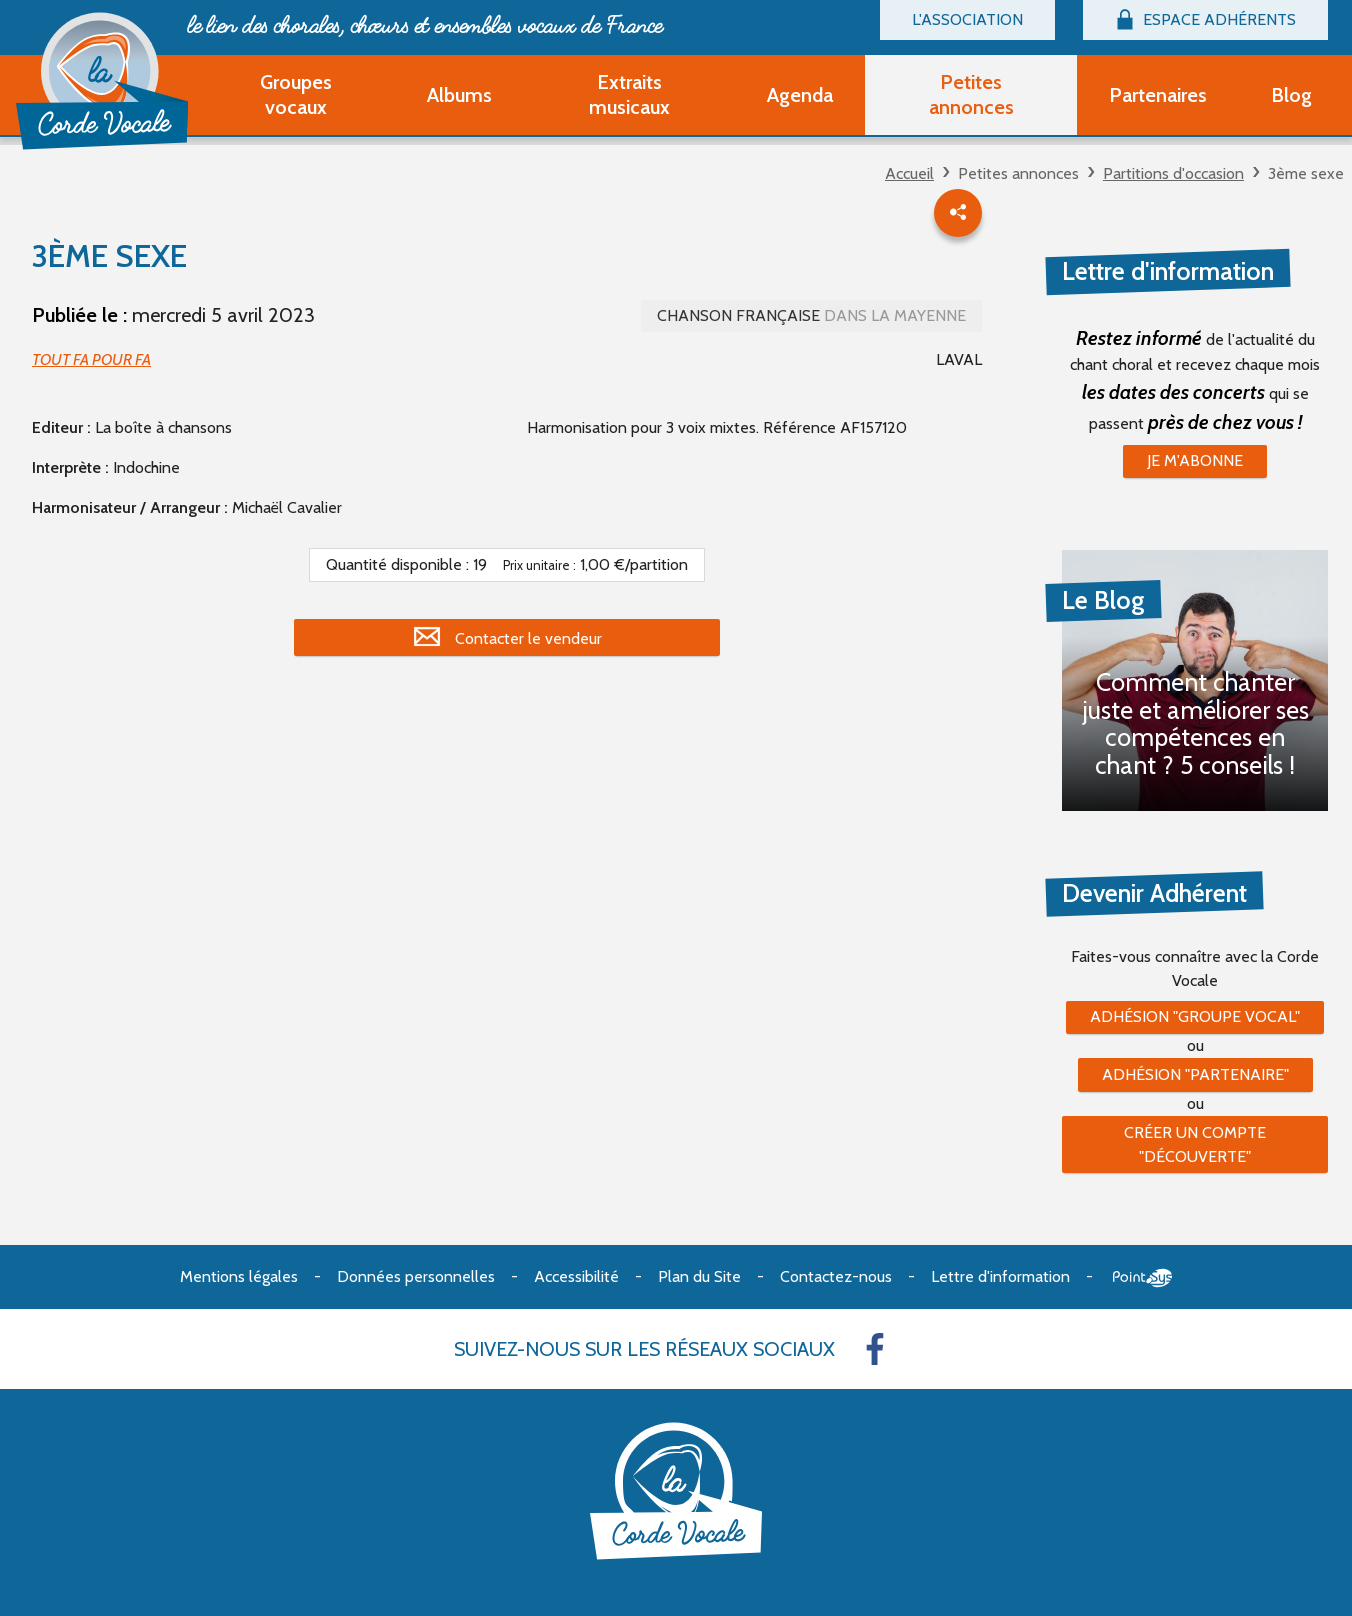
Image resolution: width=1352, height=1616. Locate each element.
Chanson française (811, 315)
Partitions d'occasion (1173, 173)
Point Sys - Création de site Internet (1142, 1278)
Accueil (909, 173)
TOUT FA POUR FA (91, 359)
